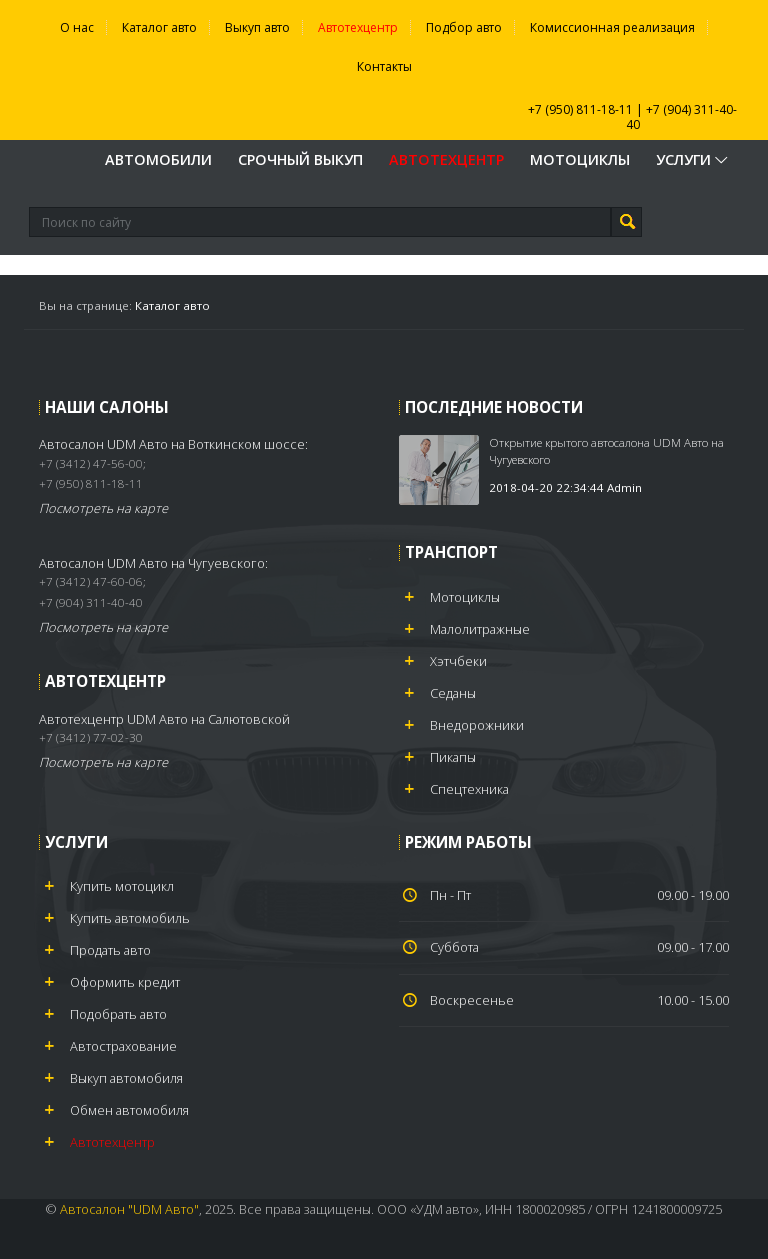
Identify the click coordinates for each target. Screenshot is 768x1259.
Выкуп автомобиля (126, 1078)
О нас (77, 27)
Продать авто (110, 950)
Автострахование (123, 1046)
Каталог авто (159, 27)
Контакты (384, 66)
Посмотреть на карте (103, 508)
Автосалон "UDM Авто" (129, 1209)
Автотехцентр (358, 27)
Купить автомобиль (130, 918)
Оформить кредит (125, 982)
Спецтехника (469, 789)
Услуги (693, 159)
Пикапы (453, 757)
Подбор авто (464, 27)
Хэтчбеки (458, 661)
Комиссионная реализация (612, 27)
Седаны (453, 693)
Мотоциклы (580, 159)
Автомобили (158, 159)
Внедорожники (477, 725)
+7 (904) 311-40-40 (682, 117)
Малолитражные (480, 629)
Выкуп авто (257, 27)
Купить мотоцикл (122, 886)
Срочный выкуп (300, 159)
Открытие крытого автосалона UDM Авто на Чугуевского (606, 450)
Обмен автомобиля (129, 1110)
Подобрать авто (118, 1014)
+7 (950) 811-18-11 (580, 109)
